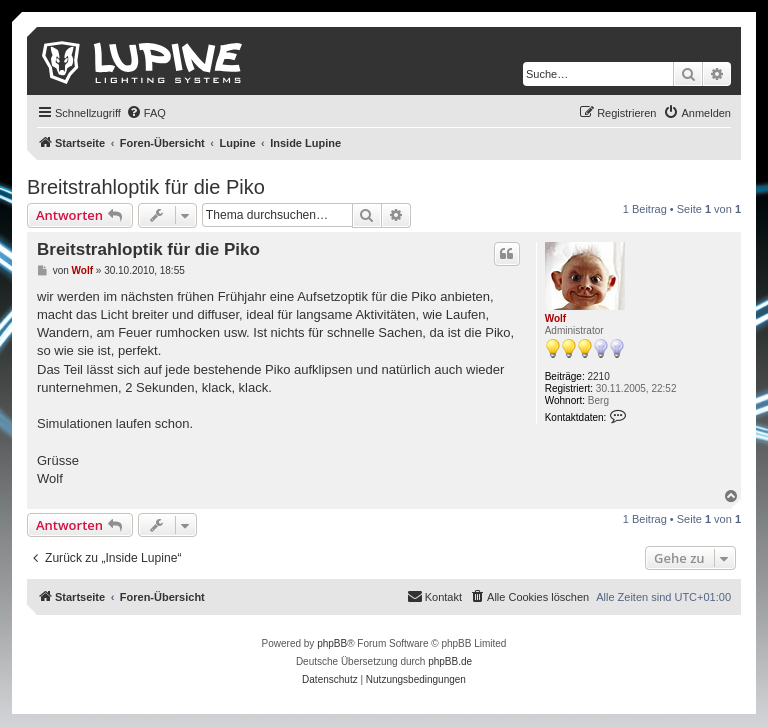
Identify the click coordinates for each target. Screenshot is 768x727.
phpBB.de (450, 661)
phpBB (332, 643)
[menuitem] (146, 113)
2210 (599, 376)
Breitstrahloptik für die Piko (146, 187)
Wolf (555, 318)
